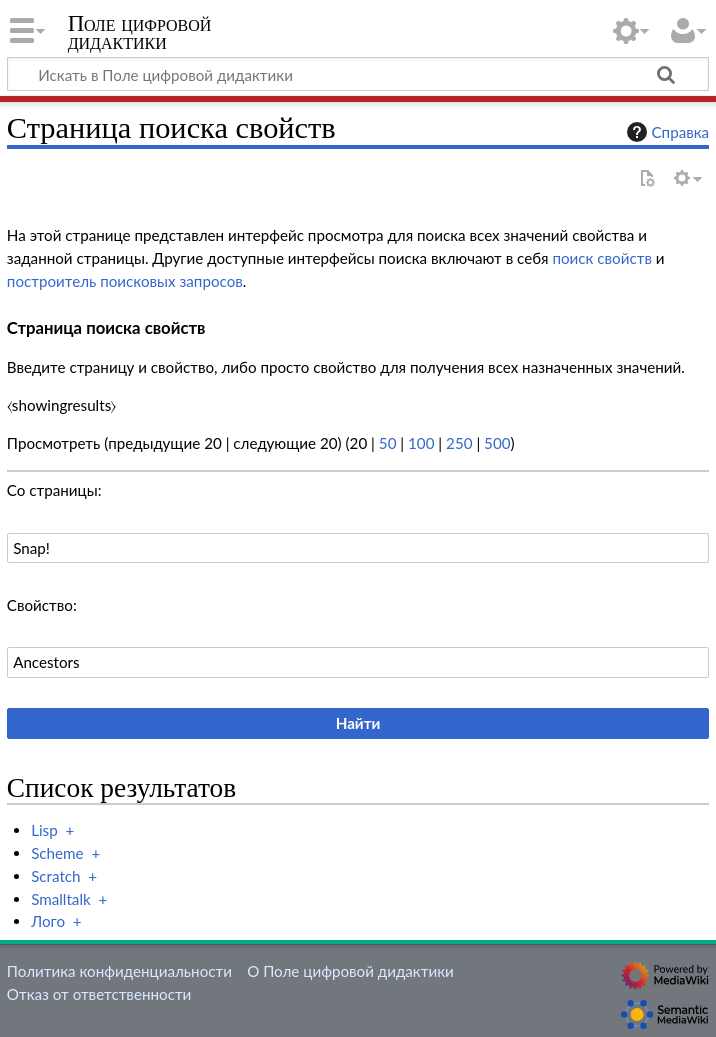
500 (497, 443)
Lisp (44, 830)
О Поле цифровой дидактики (350, 971)
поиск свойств (602, 258)
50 (388, 443)
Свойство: (42, 605)
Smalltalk (61, 899)
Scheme (57, 853)
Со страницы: (54, 490)
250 (459, 443)
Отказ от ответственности (99, 994)
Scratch (55, 876)
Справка (666, 132)
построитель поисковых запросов (125, 281)
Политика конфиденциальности (119, 971)
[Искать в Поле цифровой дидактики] (358, 74)
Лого (48, 921)
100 (421, 443)
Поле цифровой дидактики (140, 33)
